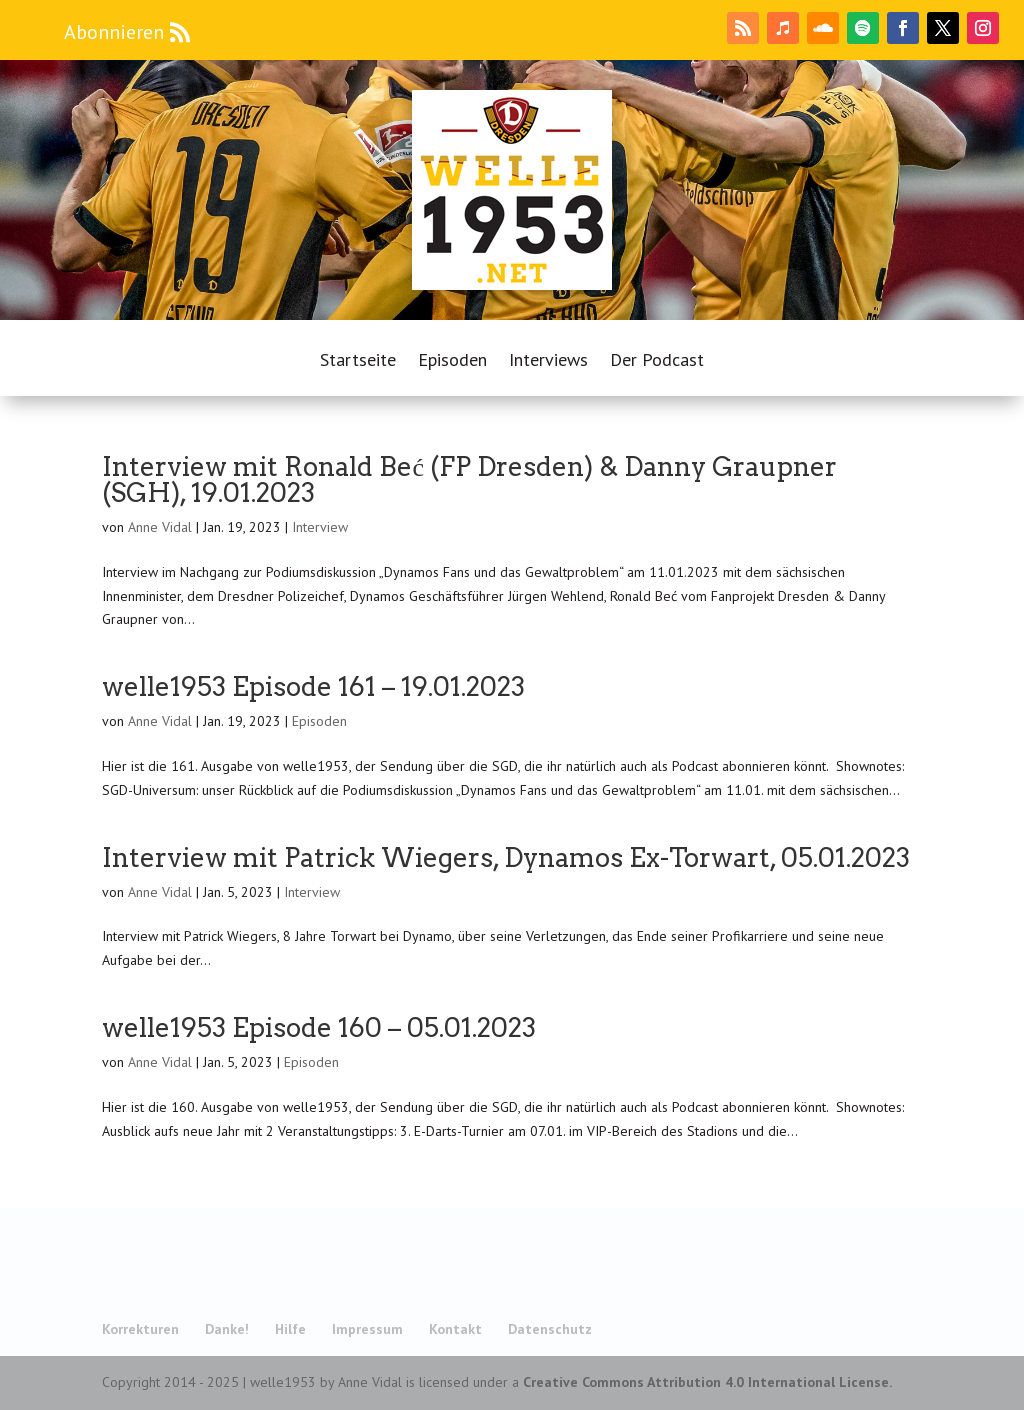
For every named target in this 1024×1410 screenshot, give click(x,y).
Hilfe (290, 1329)
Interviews (548, 362)
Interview (320, 527)
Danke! (227, 1329)
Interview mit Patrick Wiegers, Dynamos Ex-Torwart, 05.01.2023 (506, 857)
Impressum (367, 1329)
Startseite (358, 362)
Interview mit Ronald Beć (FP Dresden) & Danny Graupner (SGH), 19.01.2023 (469, 479)
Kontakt (455, 1329)
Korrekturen (140, 1329)
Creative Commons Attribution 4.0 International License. (707, 1382)
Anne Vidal (160, 527)
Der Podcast (657, 362)
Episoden (452, 362)
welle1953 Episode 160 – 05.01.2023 (319, 1027)
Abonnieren (114, 32)
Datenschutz (550, 1329)
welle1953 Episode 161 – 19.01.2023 (313, 686)
